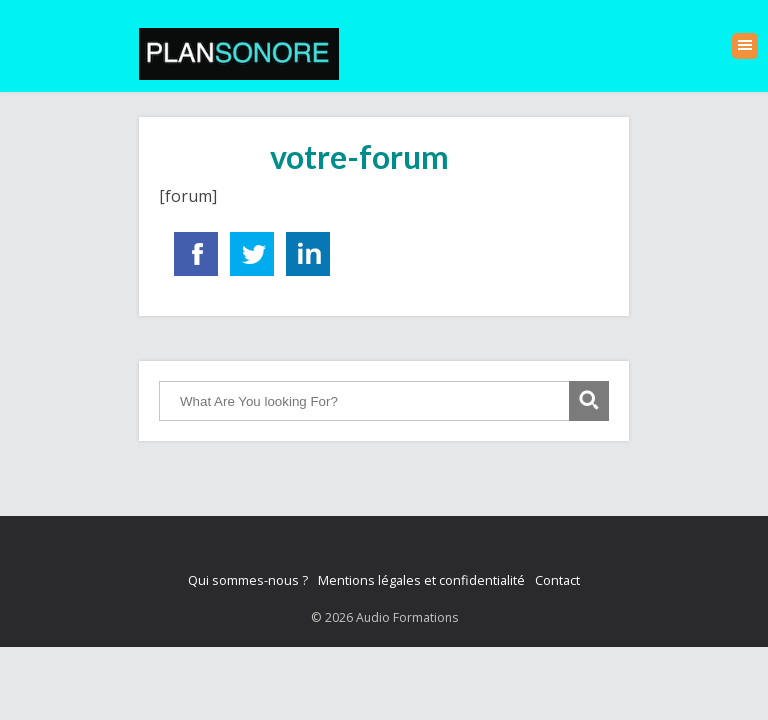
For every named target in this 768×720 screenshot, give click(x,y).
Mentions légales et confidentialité (421, 580)
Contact (557, 580)
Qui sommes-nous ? (248, 580)
